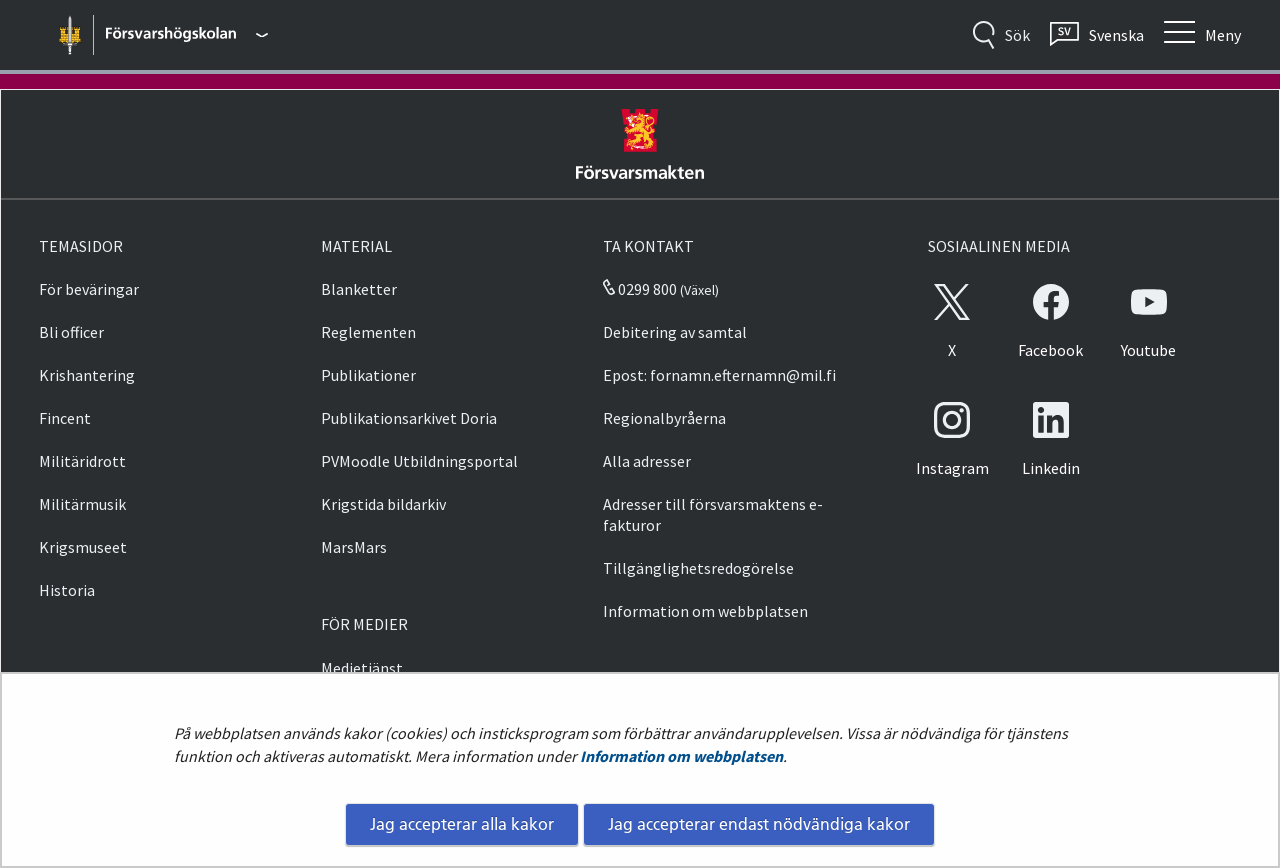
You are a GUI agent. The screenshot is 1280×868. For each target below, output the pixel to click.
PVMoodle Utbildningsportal (419, 461)
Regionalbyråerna (664, 418)
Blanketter (359, 289)
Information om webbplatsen (681, 756)
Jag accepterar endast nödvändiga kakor (759, 824)
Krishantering (87, 375)
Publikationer (368, 375)
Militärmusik (82, 504)
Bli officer (71, 332)
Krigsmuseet (83, 547)
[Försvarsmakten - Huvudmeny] (187, 35)
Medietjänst (362, 668)
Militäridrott (82, 461)
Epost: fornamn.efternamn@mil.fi (719, 375)
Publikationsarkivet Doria (409, 418)
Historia (67, 590)
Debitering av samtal (675, 332)
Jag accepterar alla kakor (462, 824)
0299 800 (640, 289)
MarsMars (354, 547)
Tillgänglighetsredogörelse (698, 568)
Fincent (65, 418)
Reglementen (368, 332)
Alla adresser (647, 461)
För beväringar (89, 289)
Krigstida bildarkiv (383, 504)
